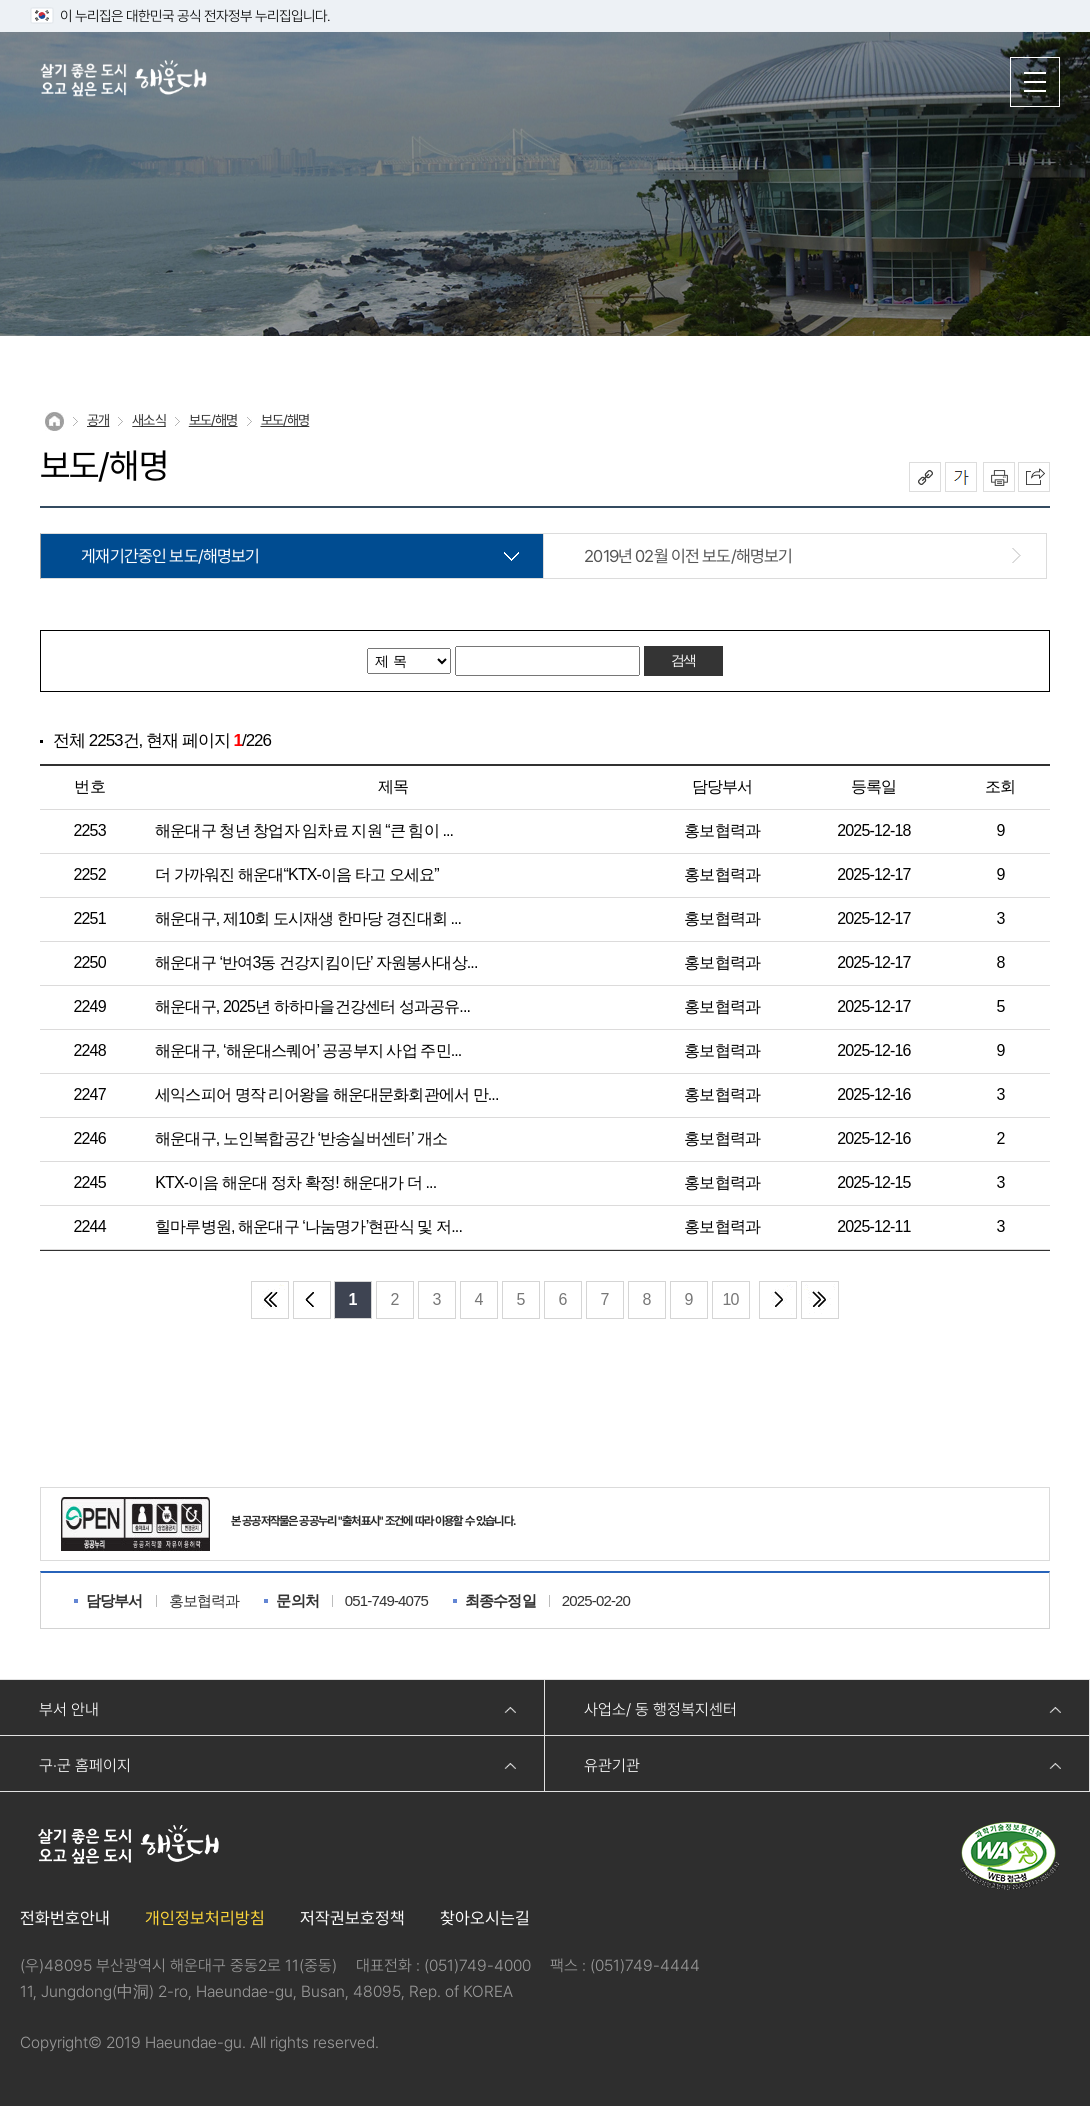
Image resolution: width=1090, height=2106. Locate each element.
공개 (98, 420)
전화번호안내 (65, 1918)
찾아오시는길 (485, 1918)
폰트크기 (961, 477)
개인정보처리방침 (205, 1918)
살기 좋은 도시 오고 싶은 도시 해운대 (125, 80)
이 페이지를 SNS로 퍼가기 (1034, 477)
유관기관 (612, 1765)
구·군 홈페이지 (85, 1765)
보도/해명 (213, 420)
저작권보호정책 (352, 1918)
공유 (925, 477)
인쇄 (999, 477)
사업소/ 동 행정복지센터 (660, 1709)
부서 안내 (69, 1709)
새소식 (148, 420)
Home (54, 421)
